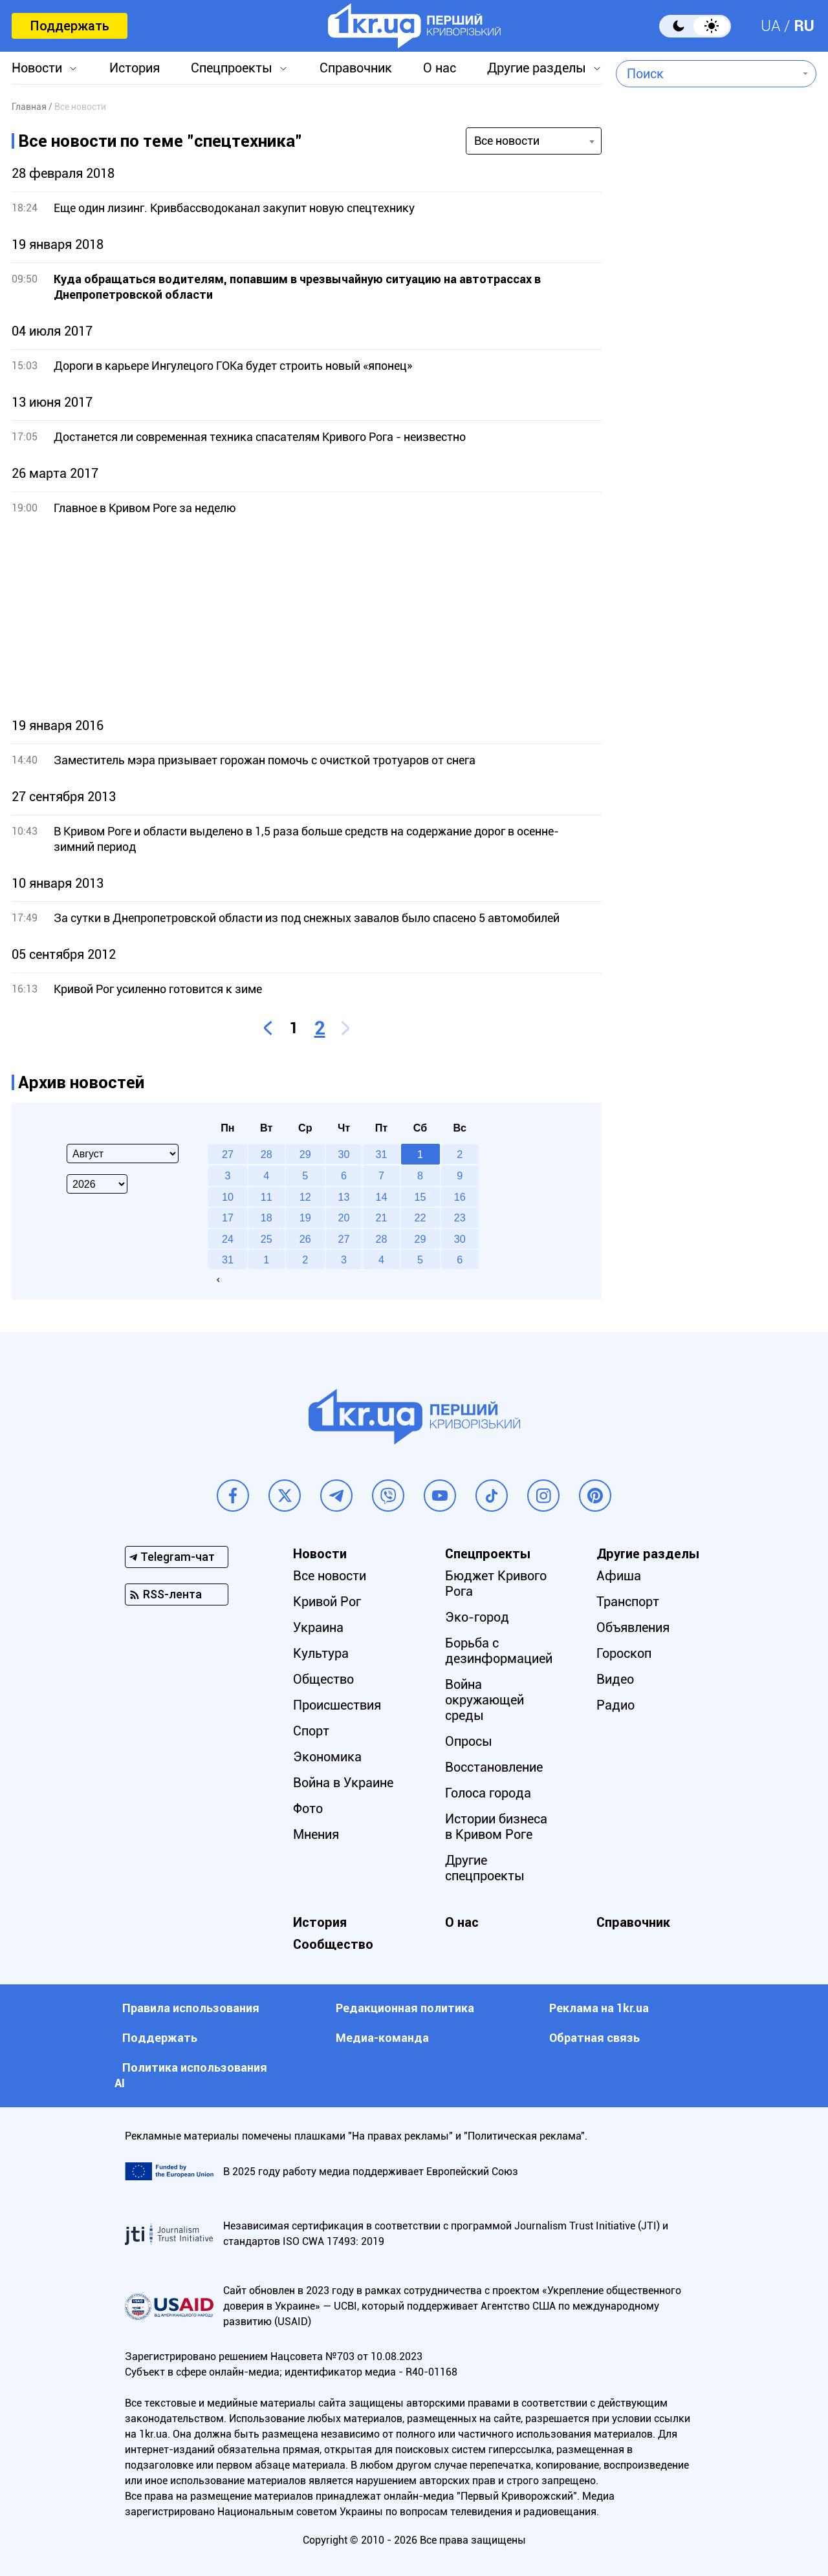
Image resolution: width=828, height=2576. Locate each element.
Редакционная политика (405, 2008)
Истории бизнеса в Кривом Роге (496, 1826)
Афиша (618, 1575)
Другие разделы (536, 68)
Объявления (633, 1627)
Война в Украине (343, 1782)
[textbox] (707, 74)
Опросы (468, 1741)
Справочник (356, 68)
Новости (37, 68)
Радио (615, 1705)
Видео (615, 1679)
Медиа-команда (382, 2038)
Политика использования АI (190, 2075)
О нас (439, 68)
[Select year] (97, 1184)
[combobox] (707, 74)
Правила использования (190, 2008)
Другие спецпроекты (485, 1868)
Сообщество (333, 1944)
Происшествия (337, 1705)
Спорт (311, 1731)
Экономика (327, 1757)
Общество (323, 1679)
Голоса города (488, 1793)
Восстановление (494, 1767)
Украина (318, 1627)
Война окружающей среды (484, 1700)
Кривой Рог (327, 1601)
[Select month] (123, 1153)
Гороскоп (623, 1653)
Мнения (316, 1834)
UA (771, 26)
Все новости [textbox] (506, 140)
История (134, 68)
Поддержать (69, 26)
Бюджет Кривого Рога (496, 1583)
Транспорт (627, 1601)
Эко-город (477, 1617)
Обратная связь (594, 2038)
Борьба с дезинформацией (498, 1650)
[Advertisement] (307, 616)
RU (804, 26)
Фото (308, 1808)
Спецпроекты (231, 68)
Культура (321, 1653)
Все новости (329, 1575)
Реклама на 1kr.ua (599, 2008)
